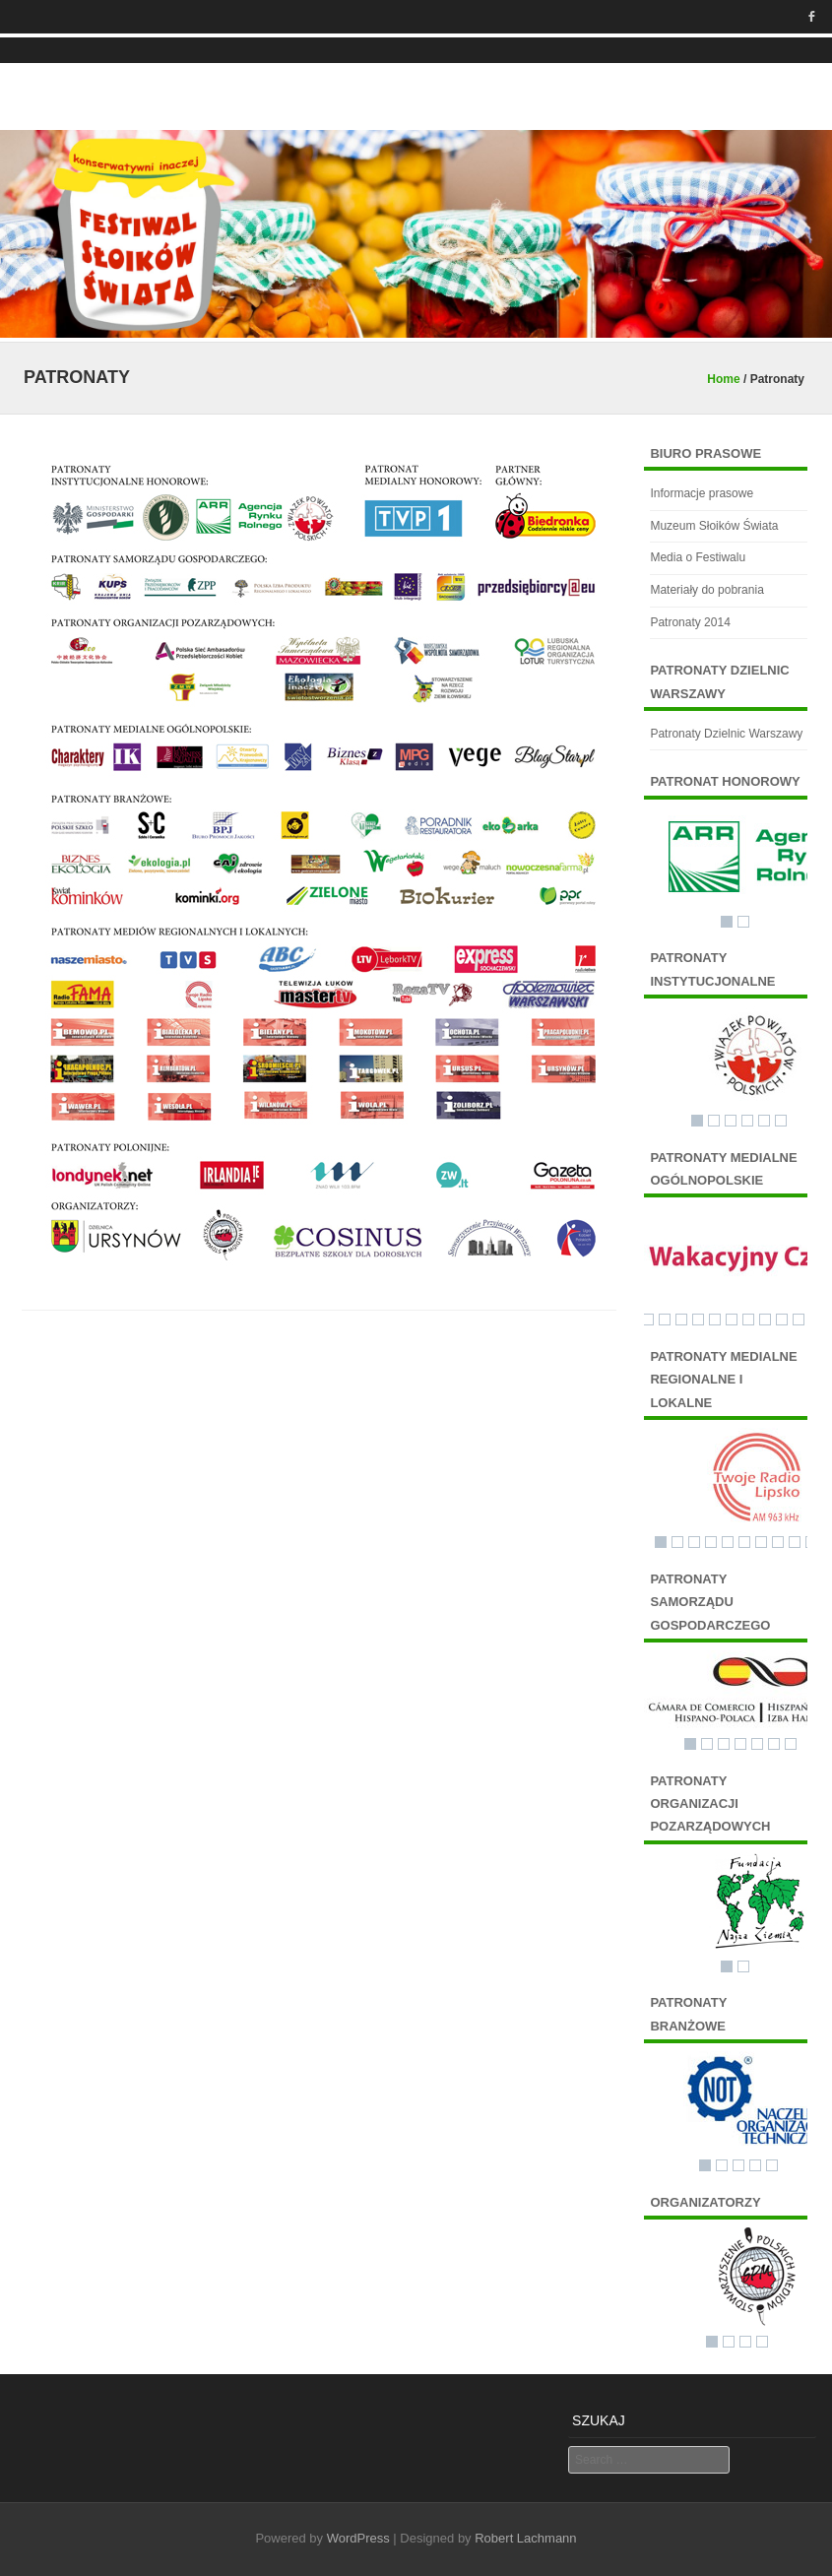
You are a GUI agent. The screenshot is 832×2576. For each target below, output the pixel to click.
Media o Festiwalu (697, 557)
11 (798, 1319)
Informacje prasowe (701, 493)
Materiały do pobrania (706, 590)
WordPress (358, 2538)
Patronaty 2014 (690, 622)
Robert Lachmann (525, 2538)
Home (723, 379)
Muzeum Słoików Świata (714, 526)
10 (782, 1319)
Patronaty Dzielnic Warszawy (726, 734)
